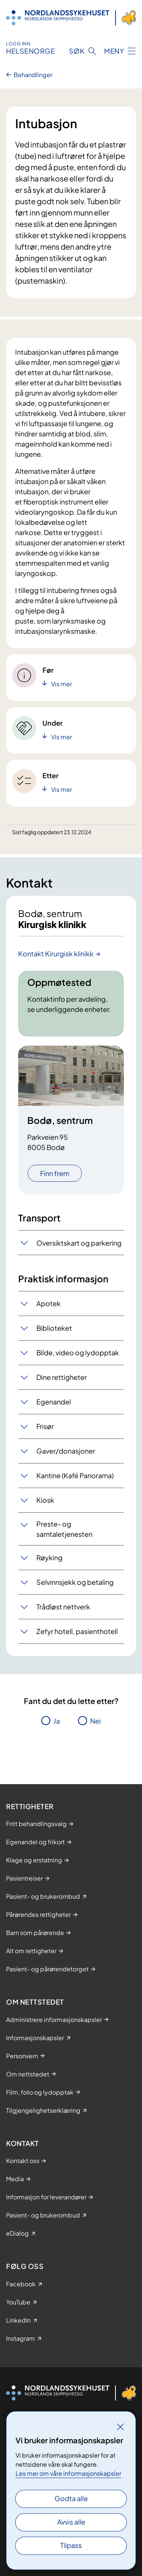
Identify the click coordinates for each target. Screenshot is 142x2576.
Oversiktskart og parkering (79, 1242)
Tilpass (71, 2545)
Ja (56, 1720)
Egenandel (53, 1401)
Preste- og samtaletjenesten (64, 1528)
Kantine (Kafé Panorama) (75, 1475)
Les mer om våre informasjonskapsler (68, 2473)
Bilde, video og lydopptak (77, 1352)
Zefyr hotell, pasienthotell (77, 1631)
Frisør (45, 1426)
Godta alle (71, 2498)
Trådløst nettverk (63, 1606)
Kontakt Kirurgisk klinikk (56, 953)
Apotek (48, 1303)
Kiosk (45, 1500)
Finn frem (54, 1173)
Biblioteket (54, 1328)
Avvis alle (71, 2521)
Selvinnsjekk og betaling (75, 1582)
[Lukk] (120, 2427)
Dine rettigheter (61, 1377)
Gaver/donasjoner (65, 1450)
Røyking (49, 1557)
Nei (95, 1720)
